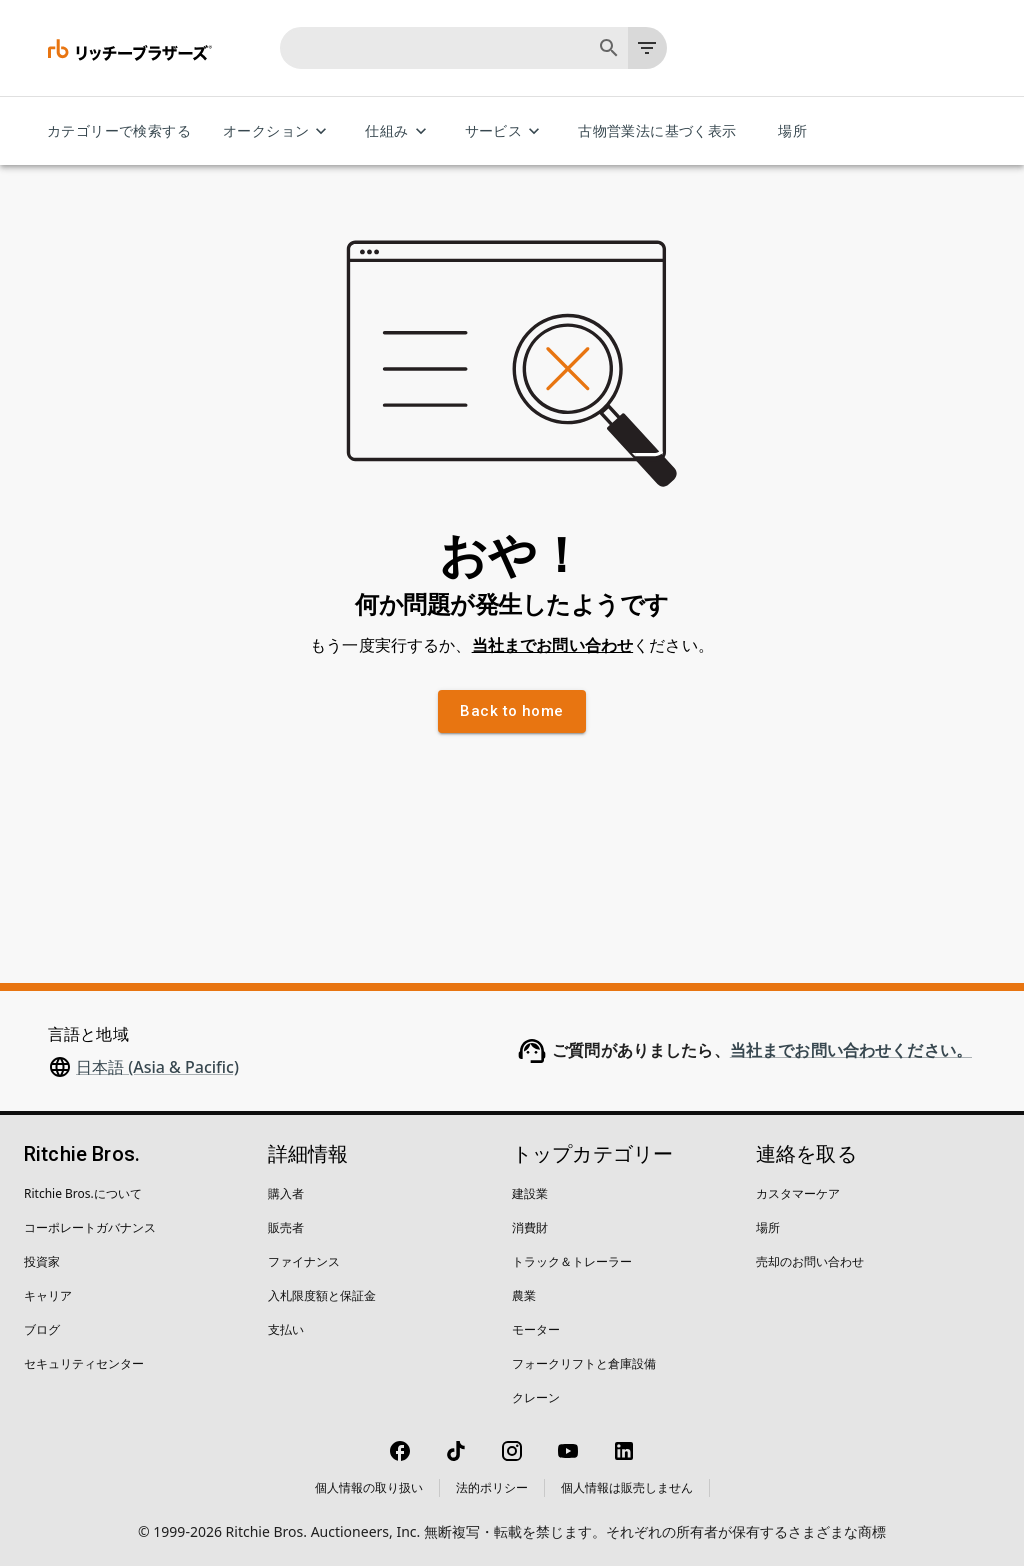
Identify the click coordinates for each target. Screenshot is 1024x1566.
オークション (278, 131)
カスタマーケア (798, 1193)
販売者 (286, 1227)
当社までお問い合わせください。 (851, 1050)
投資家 (42, 1261)
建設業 (530, 1193)
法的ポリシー (492, 1487)
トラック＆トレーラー (572, 1261)
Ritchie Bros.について (83, 1193)
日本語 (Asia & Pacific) (157, 1067)
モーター (536, 1329)
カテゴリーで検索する (119, 131)
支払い (286, 1329)
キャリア (48, 1295)
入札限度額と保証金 (322, 1295)
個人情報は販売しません (627, 1487)
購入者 (286, 1193)
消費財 (530, 1227)
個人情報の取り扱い (369, 1487)
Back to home (511, 711)
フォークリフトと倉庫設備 (584, 1363)
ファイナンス (304, 1261)
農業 (524, 1295)
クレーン (536, 1397)
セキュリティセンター (84, 1363)
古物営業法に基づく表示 (657, 131)
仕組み (398, 131)
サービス (506, 131)
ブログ (42, 1329)
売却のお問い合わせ (810, 1261)
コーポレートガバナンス (90, 1227)
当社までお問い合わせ (553, 645)
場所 (793, 131)
